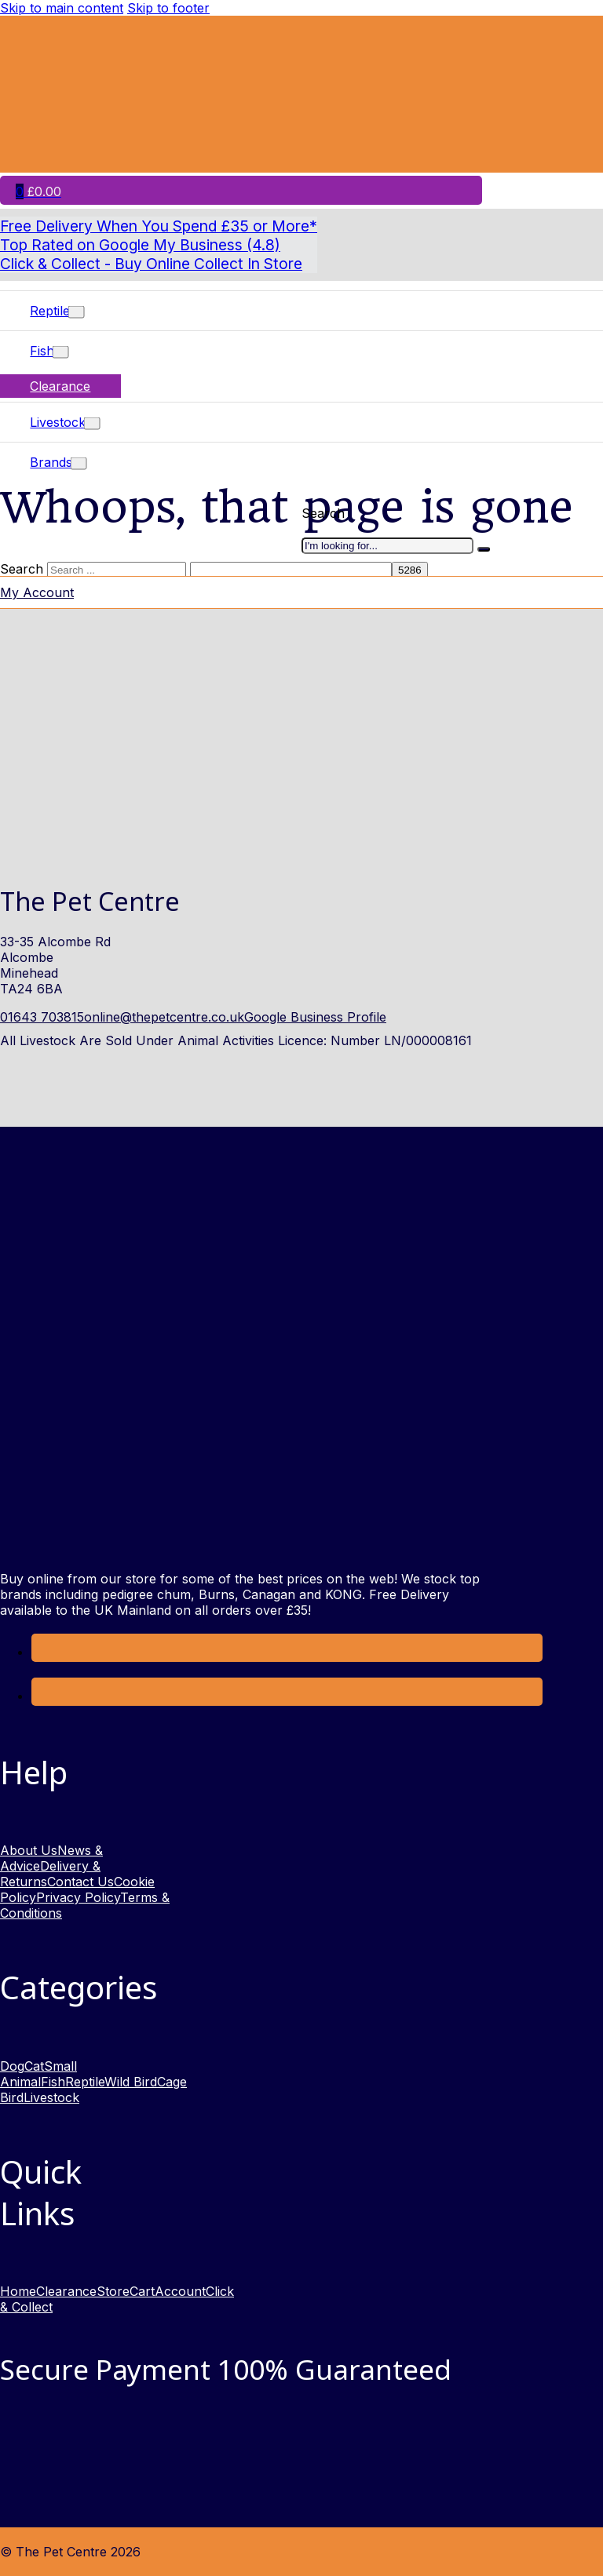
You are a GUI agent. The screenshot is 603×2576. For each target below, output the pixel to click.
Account (180, 2291)
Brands (51, 462)
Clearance (60, 386)
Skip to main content (61, 8)
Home (18, 2291)
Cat (34, 2066)
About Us (28, 1850)
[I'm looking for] (483, 549)
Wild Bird (130, 2082)
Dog (12, 2066)
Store (113, 2291)
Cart (142, 2291)
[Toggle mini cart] (38, 191)
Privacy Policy (78, 1897)
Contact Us (80, 1881)
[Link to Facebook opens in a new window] (43, 1651)
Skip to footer (168, 8)
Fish (42, 351)
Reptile (50, 311)
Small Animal (38, 2074)
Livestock (58, 422)
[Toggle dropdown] (76, 312)
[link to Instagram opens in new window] (43, 1695)
